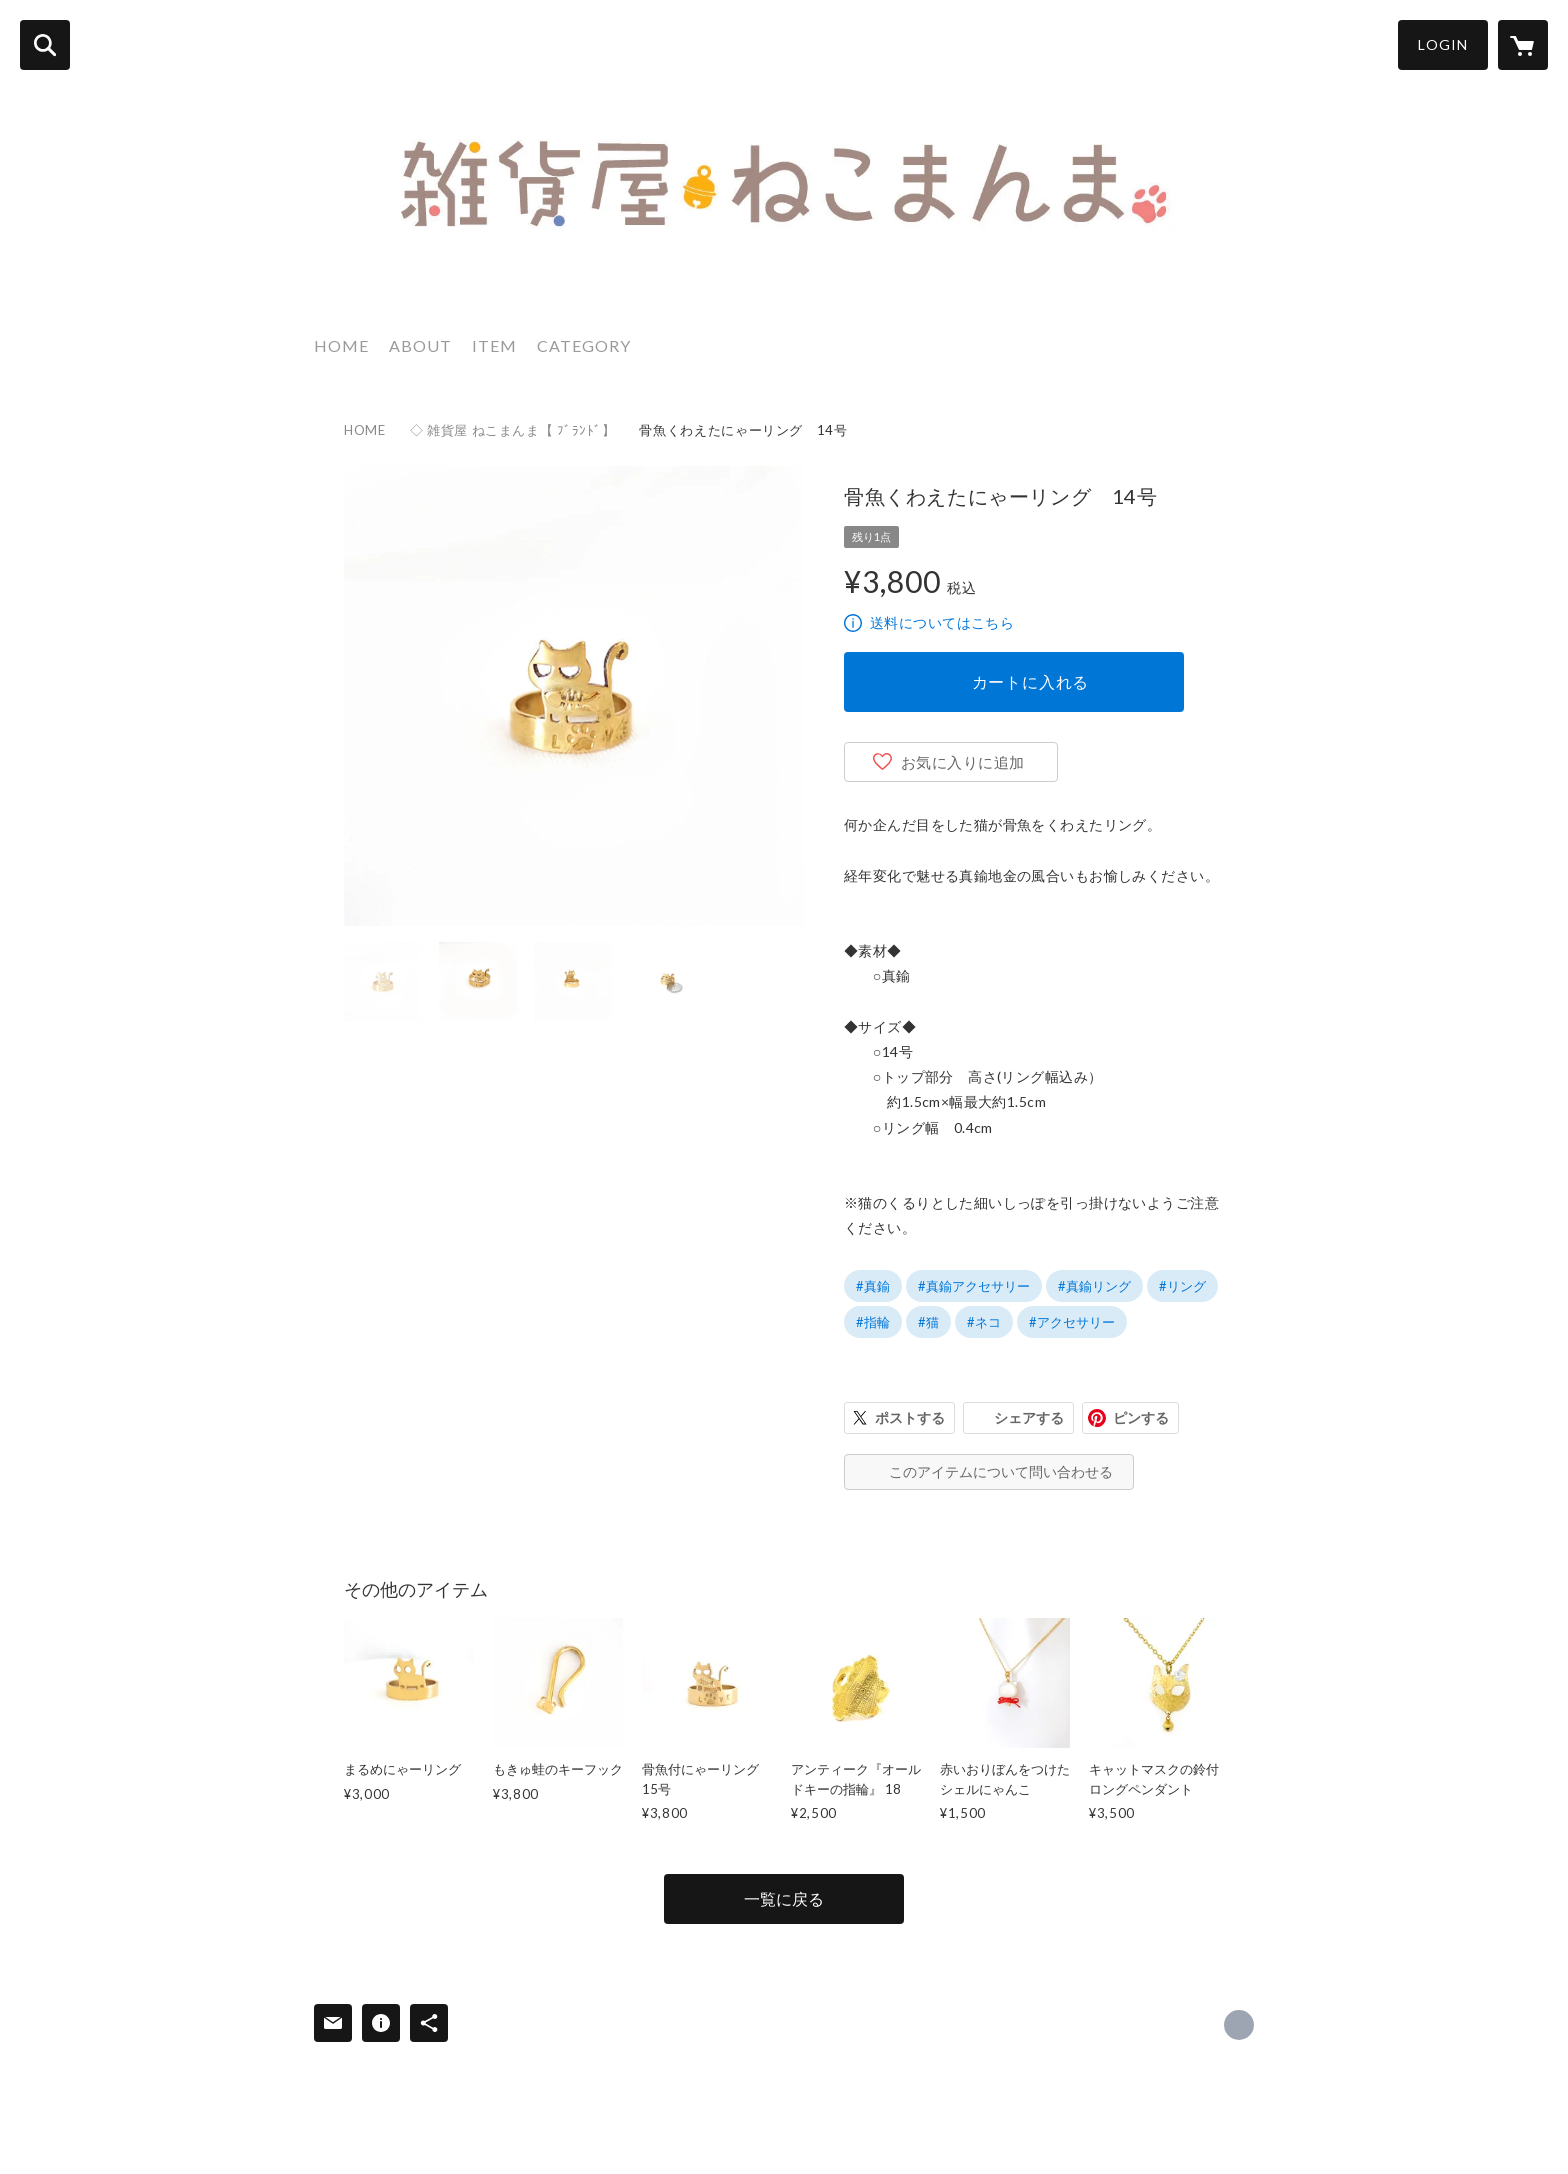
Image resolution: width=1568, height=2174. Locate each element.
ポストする (910, 1417)
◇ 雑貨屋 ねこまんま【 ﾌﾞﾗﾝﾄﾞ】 (513, 430)
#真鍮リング (1094, 1286)
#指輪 (873, 1322)
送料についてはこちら (942, 622)
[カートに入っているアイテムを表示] (1523, 45)
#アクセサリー (1072, 1322)
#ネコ (984, 1322)
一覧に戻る (784, 1898)
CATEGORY (584, 345)
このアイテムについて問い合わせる (1001, 1471)
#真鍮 (873, 1286)
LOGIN (1443, 44)
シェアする (1029, 1417)
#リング (1182, 1286)
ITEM (494, 345)
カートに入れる (1031, 681)
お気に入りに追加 (963, 762)
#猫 (928, 1322)
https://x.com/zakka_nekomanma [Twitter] (1239, 2025)
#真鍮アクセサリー (974, 1286)
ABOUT (420, 345)
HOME (341, 345)
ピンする (1141, 1417)
